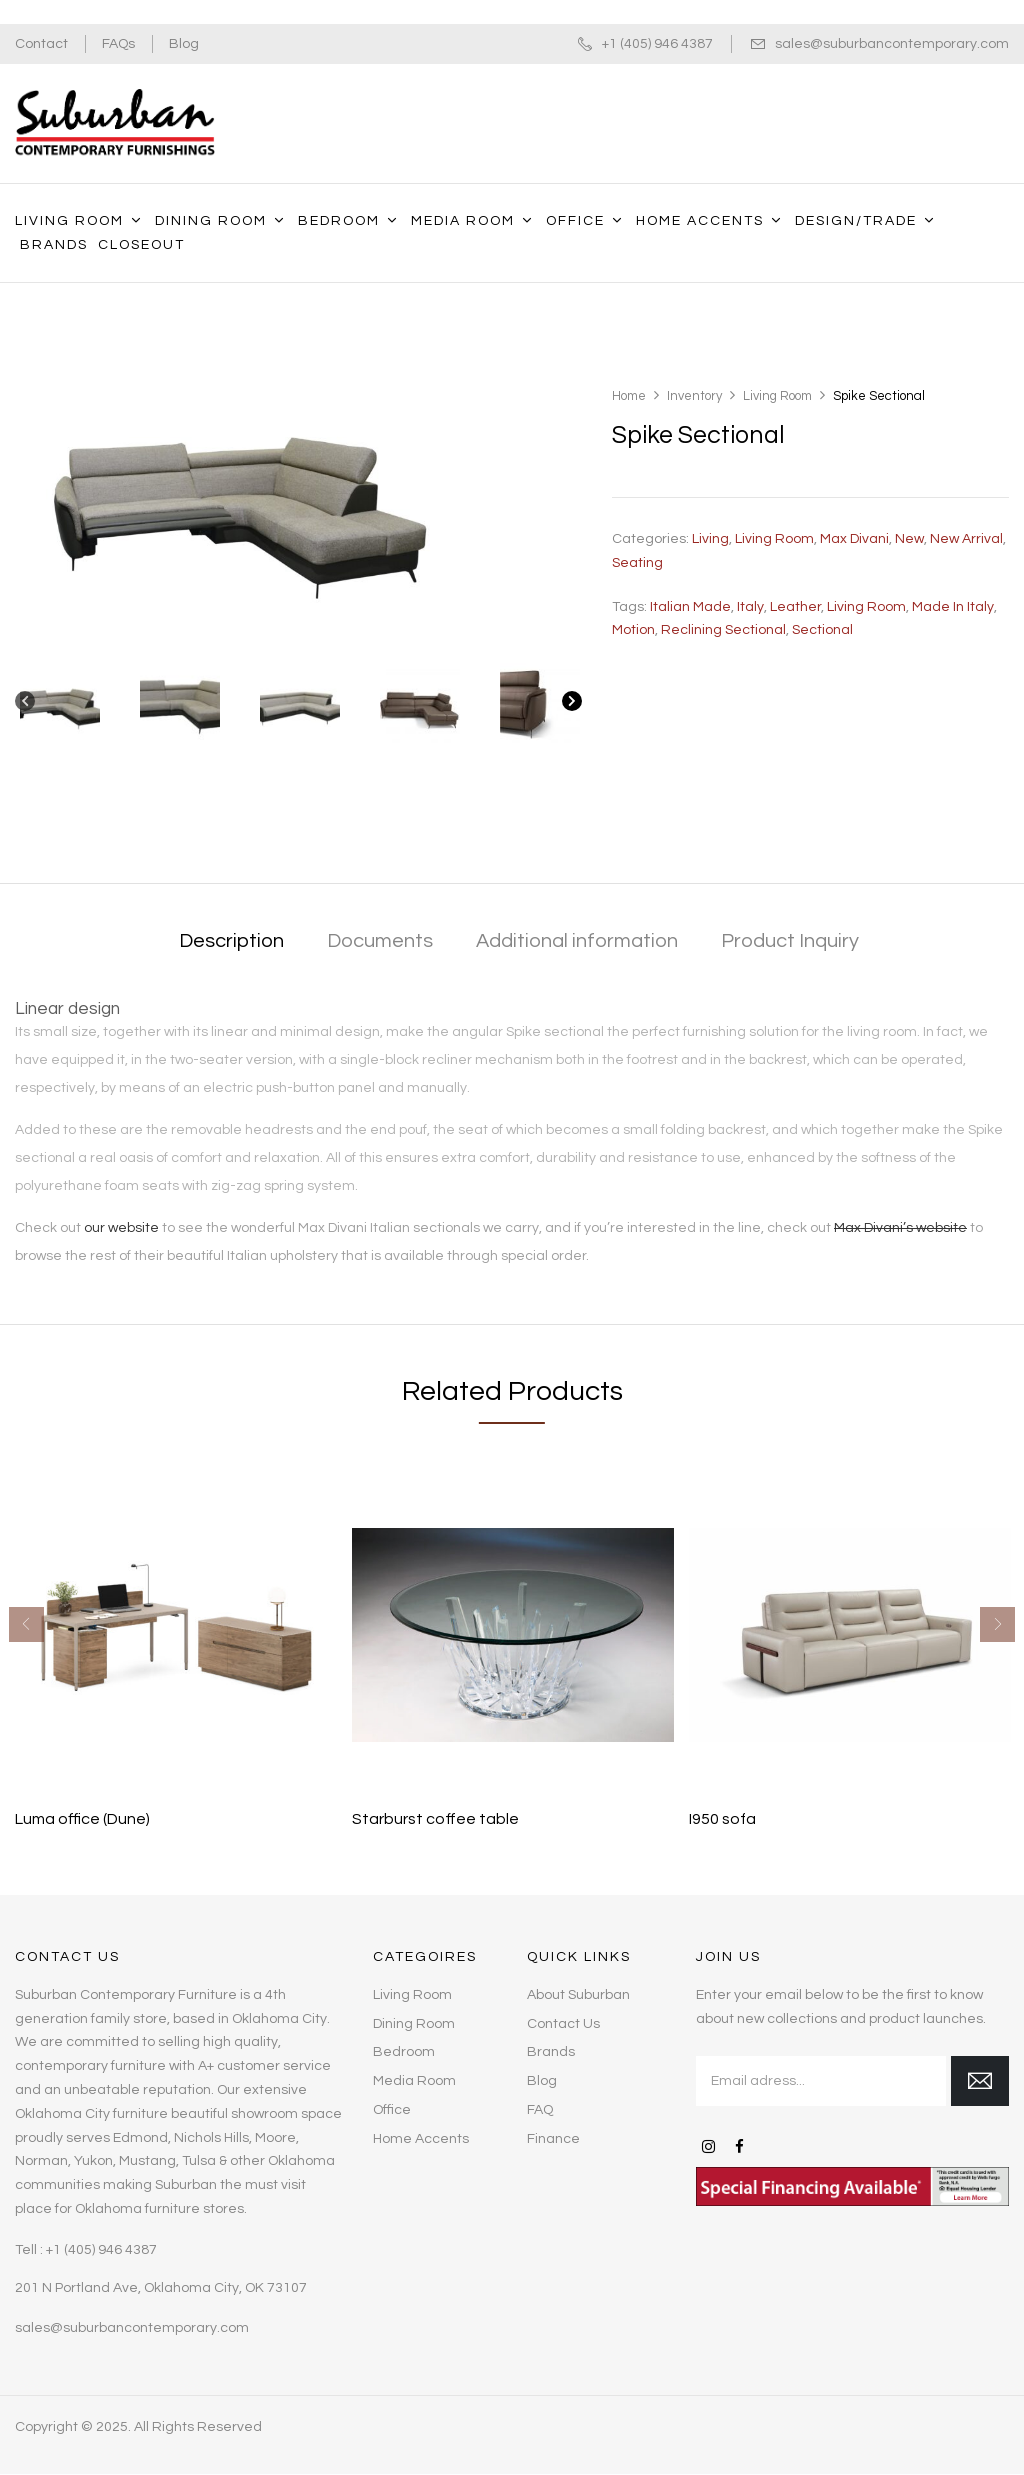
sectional (822, 630)
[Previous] (25, 705)
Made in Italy (953, 607)
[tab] (231, 942)
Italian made (690, 607)
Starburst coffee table (435, 1819)
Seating (637, 563)
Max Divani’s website (900, 1228)
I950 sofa (722, 1819)
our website (121, 1228)
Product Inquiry (790, 941)
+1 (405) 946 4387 (657, 44)
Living (710, 539)
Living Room (777, 396)
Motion (633, 630)
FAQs (118, 44)
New (909, 539)
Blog (184, 44)
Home (629, 396)
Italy (750, 607)
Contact (41, 44)
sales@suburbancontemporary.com (892, 44)
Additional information (577, 941)
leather (795, 607)
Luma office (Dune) (82, 1819)
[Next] (572, 705)
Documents (380, 941)
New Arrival (966, 539)
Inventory (694, 396)
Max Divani (854, 539)
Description (231, 941)
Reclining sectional (723, 630)
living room (866, 607)
